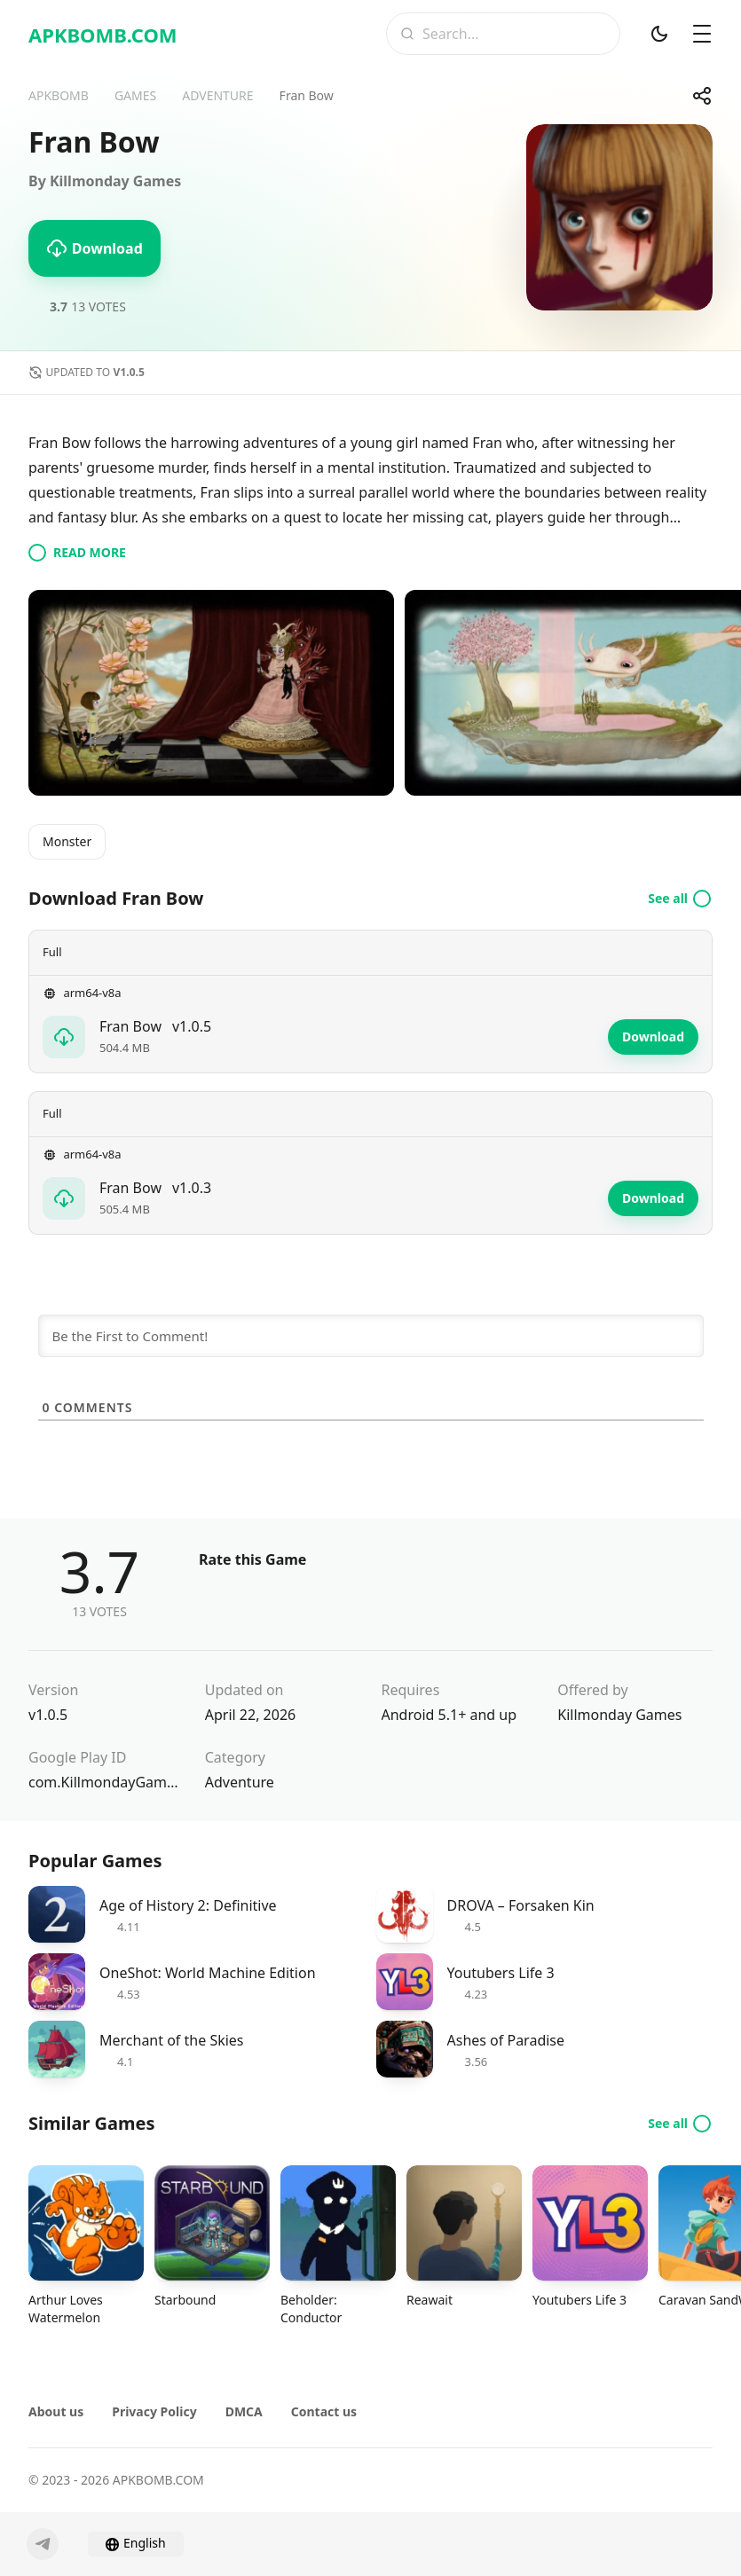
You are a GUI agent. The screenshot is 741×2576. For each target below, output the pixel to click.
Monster (67, 841)
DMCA (244, 2411)
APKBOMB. (102, 34)
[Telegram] (42, 2544)
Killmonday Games (619, 1714)
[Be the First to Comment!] (371, 1336)
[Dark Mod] (659, 33)
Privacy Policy (154, 2411)
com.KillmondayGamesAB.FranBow (106, 1782)
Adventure (239, 1782)
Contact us (324, 2411)
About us (55, 2411)
